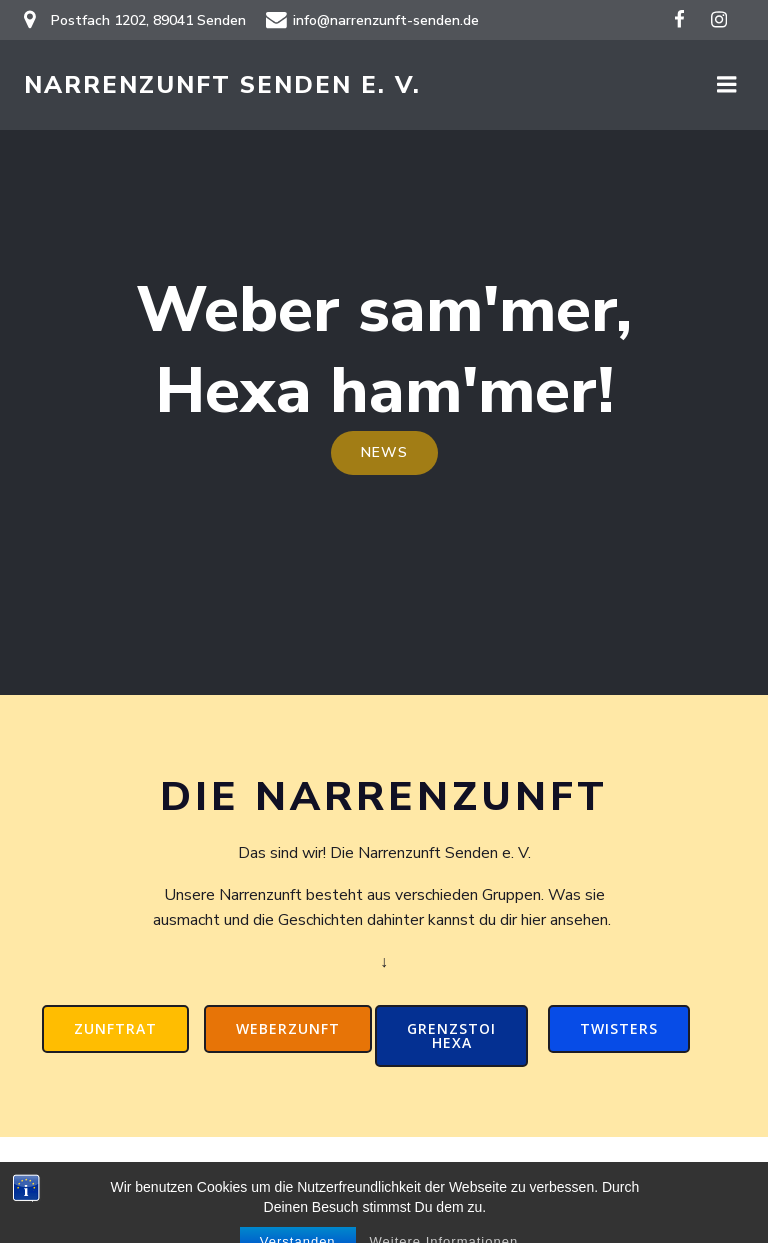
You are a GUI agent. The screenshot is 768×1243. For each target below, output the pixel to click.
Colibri (640, 1189)
